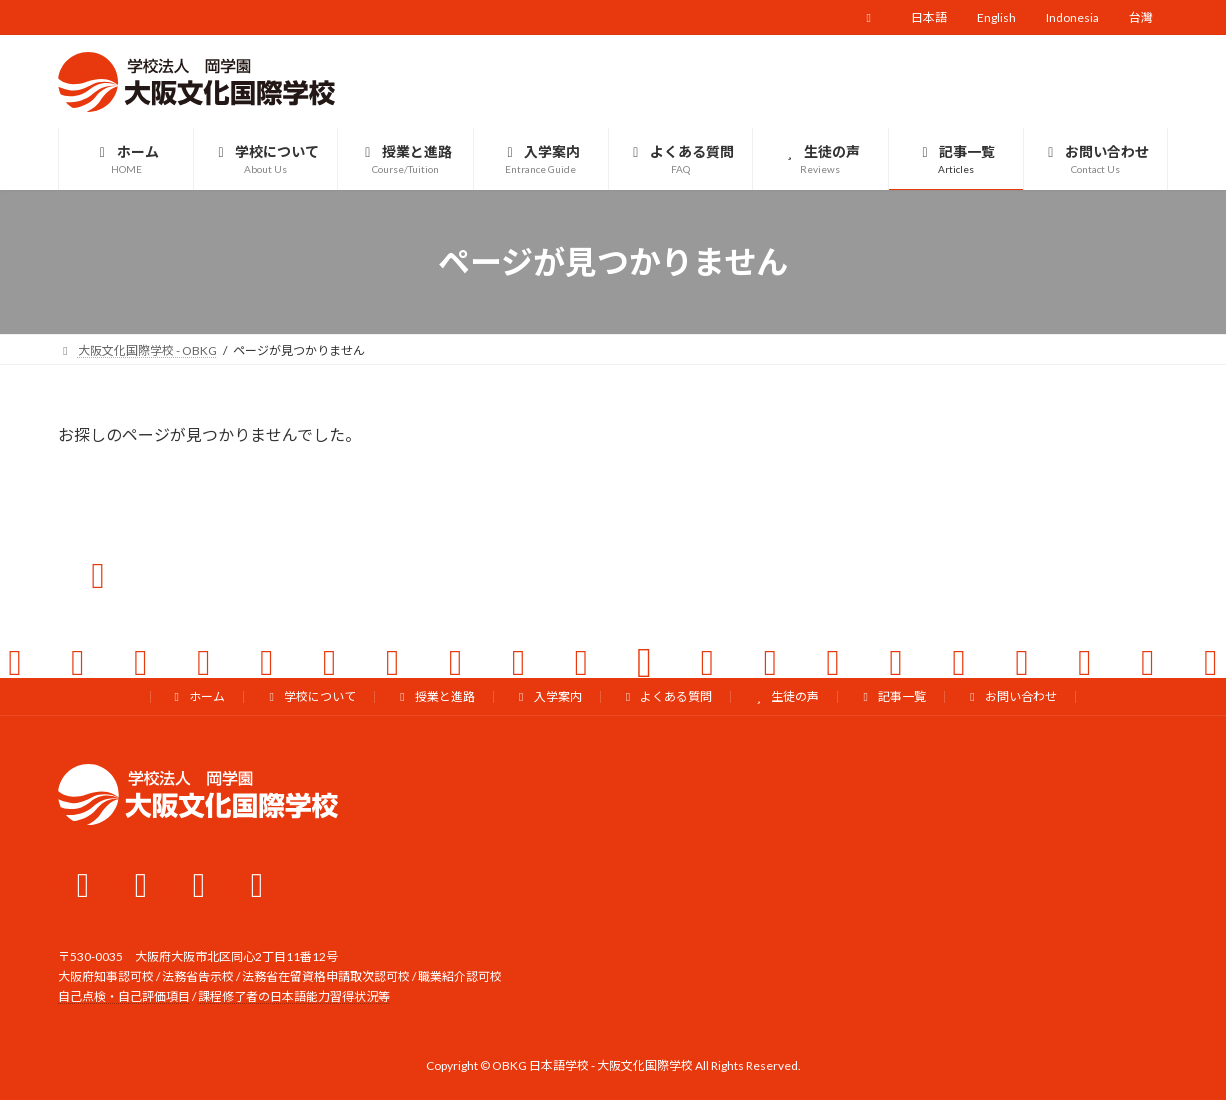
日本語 (929, 17)
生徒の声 (785, 696)
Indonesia (1072, 17)
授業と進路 (435, 696)
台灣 (1141, 17)
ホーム (197, 696)
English (996, 17)
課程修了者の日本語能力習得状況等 (294, 997)
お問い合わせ (1011, 696)
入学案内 (548, 696)
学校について (310, 696)
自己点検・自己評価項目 (124, 997)
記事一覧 (892, 696)
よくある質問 (667, 696)
